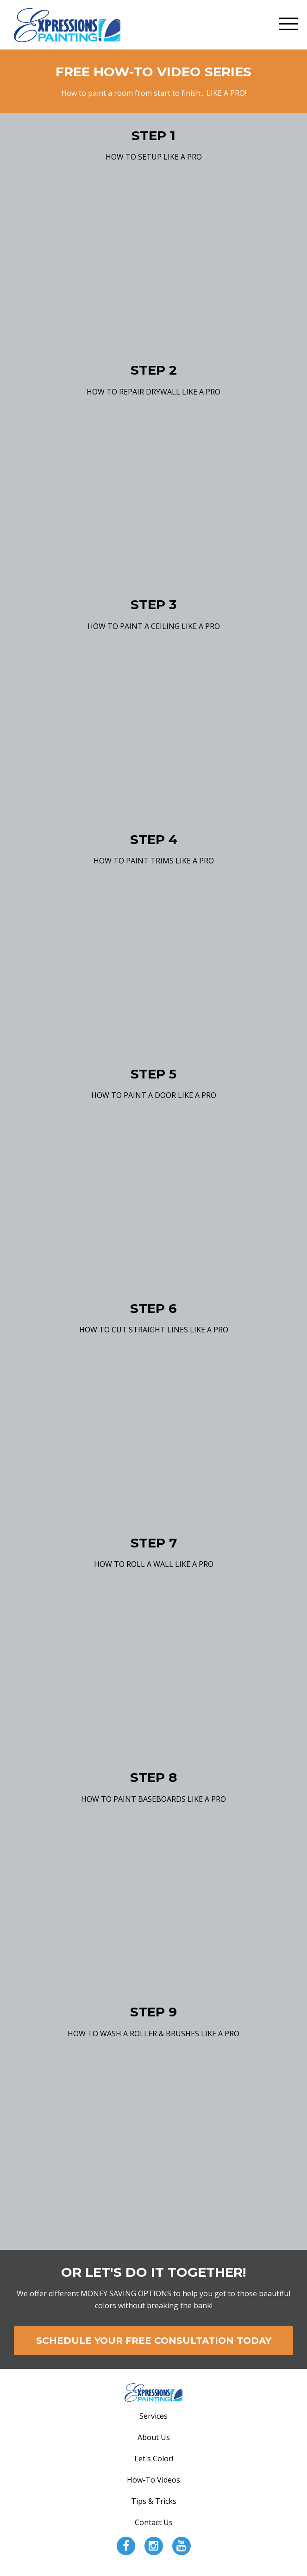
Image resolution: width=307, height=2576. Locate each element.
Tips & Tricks (153, 2501)
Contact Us (154, 2522)
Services (153, 2416)
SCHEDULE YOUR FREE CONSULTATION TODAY (153, 2340)
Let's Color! (153, 2458)
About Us (154, 2437)
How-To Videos (153, 2480)
